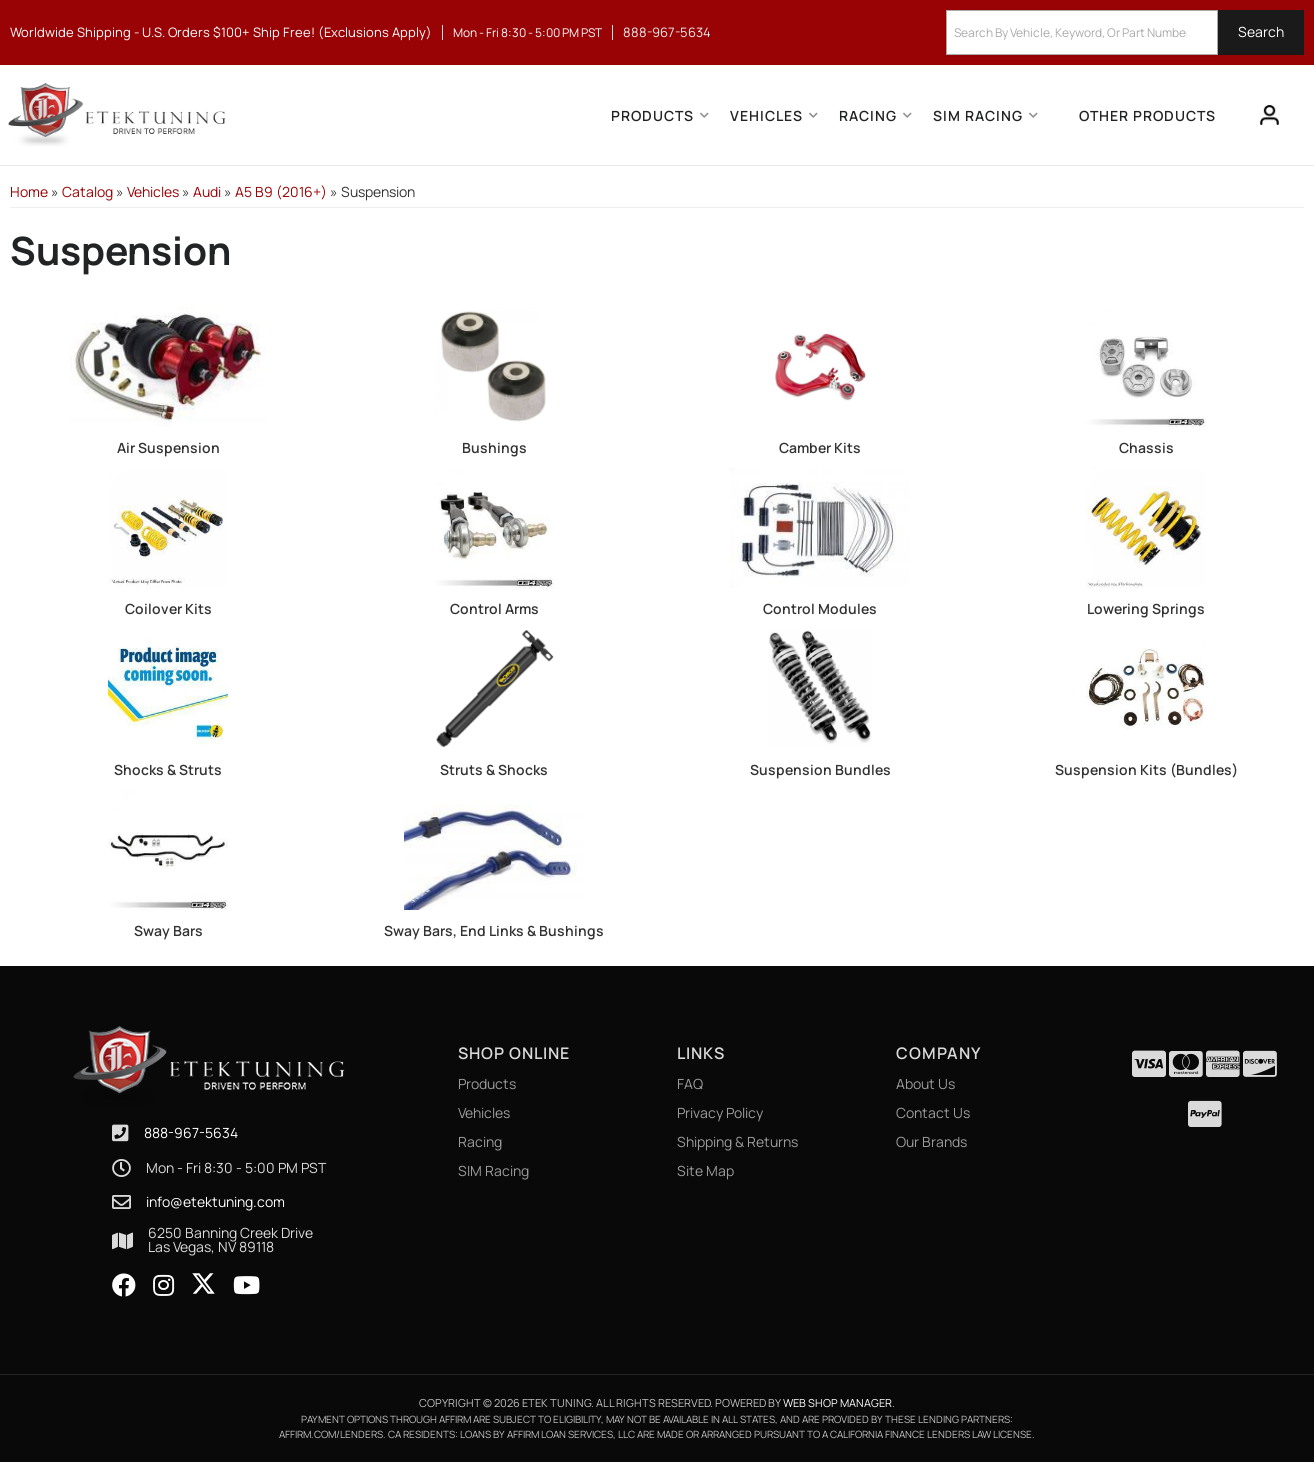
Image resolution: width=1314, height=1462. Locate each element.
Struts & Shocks (494, 769)
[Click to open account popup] (1270, 115)
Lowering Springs (1146, 608)
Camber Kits (820, 447)
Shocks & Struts (168, 769)
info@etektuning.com (215, 1202)
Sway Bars (168, 930)
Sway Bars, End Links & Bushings (494, 930)
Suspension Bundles (820, 769)
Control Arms (494, 608)
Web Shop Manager (837, 1402)
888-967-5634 (191, 1132)
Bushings (494, 447)
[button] (1125, 32)
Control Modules (820, 608)
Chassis (1146, 447)
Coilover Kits (168, 608)
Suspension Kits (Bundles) (1146, 769)
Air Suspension (168, 447)
